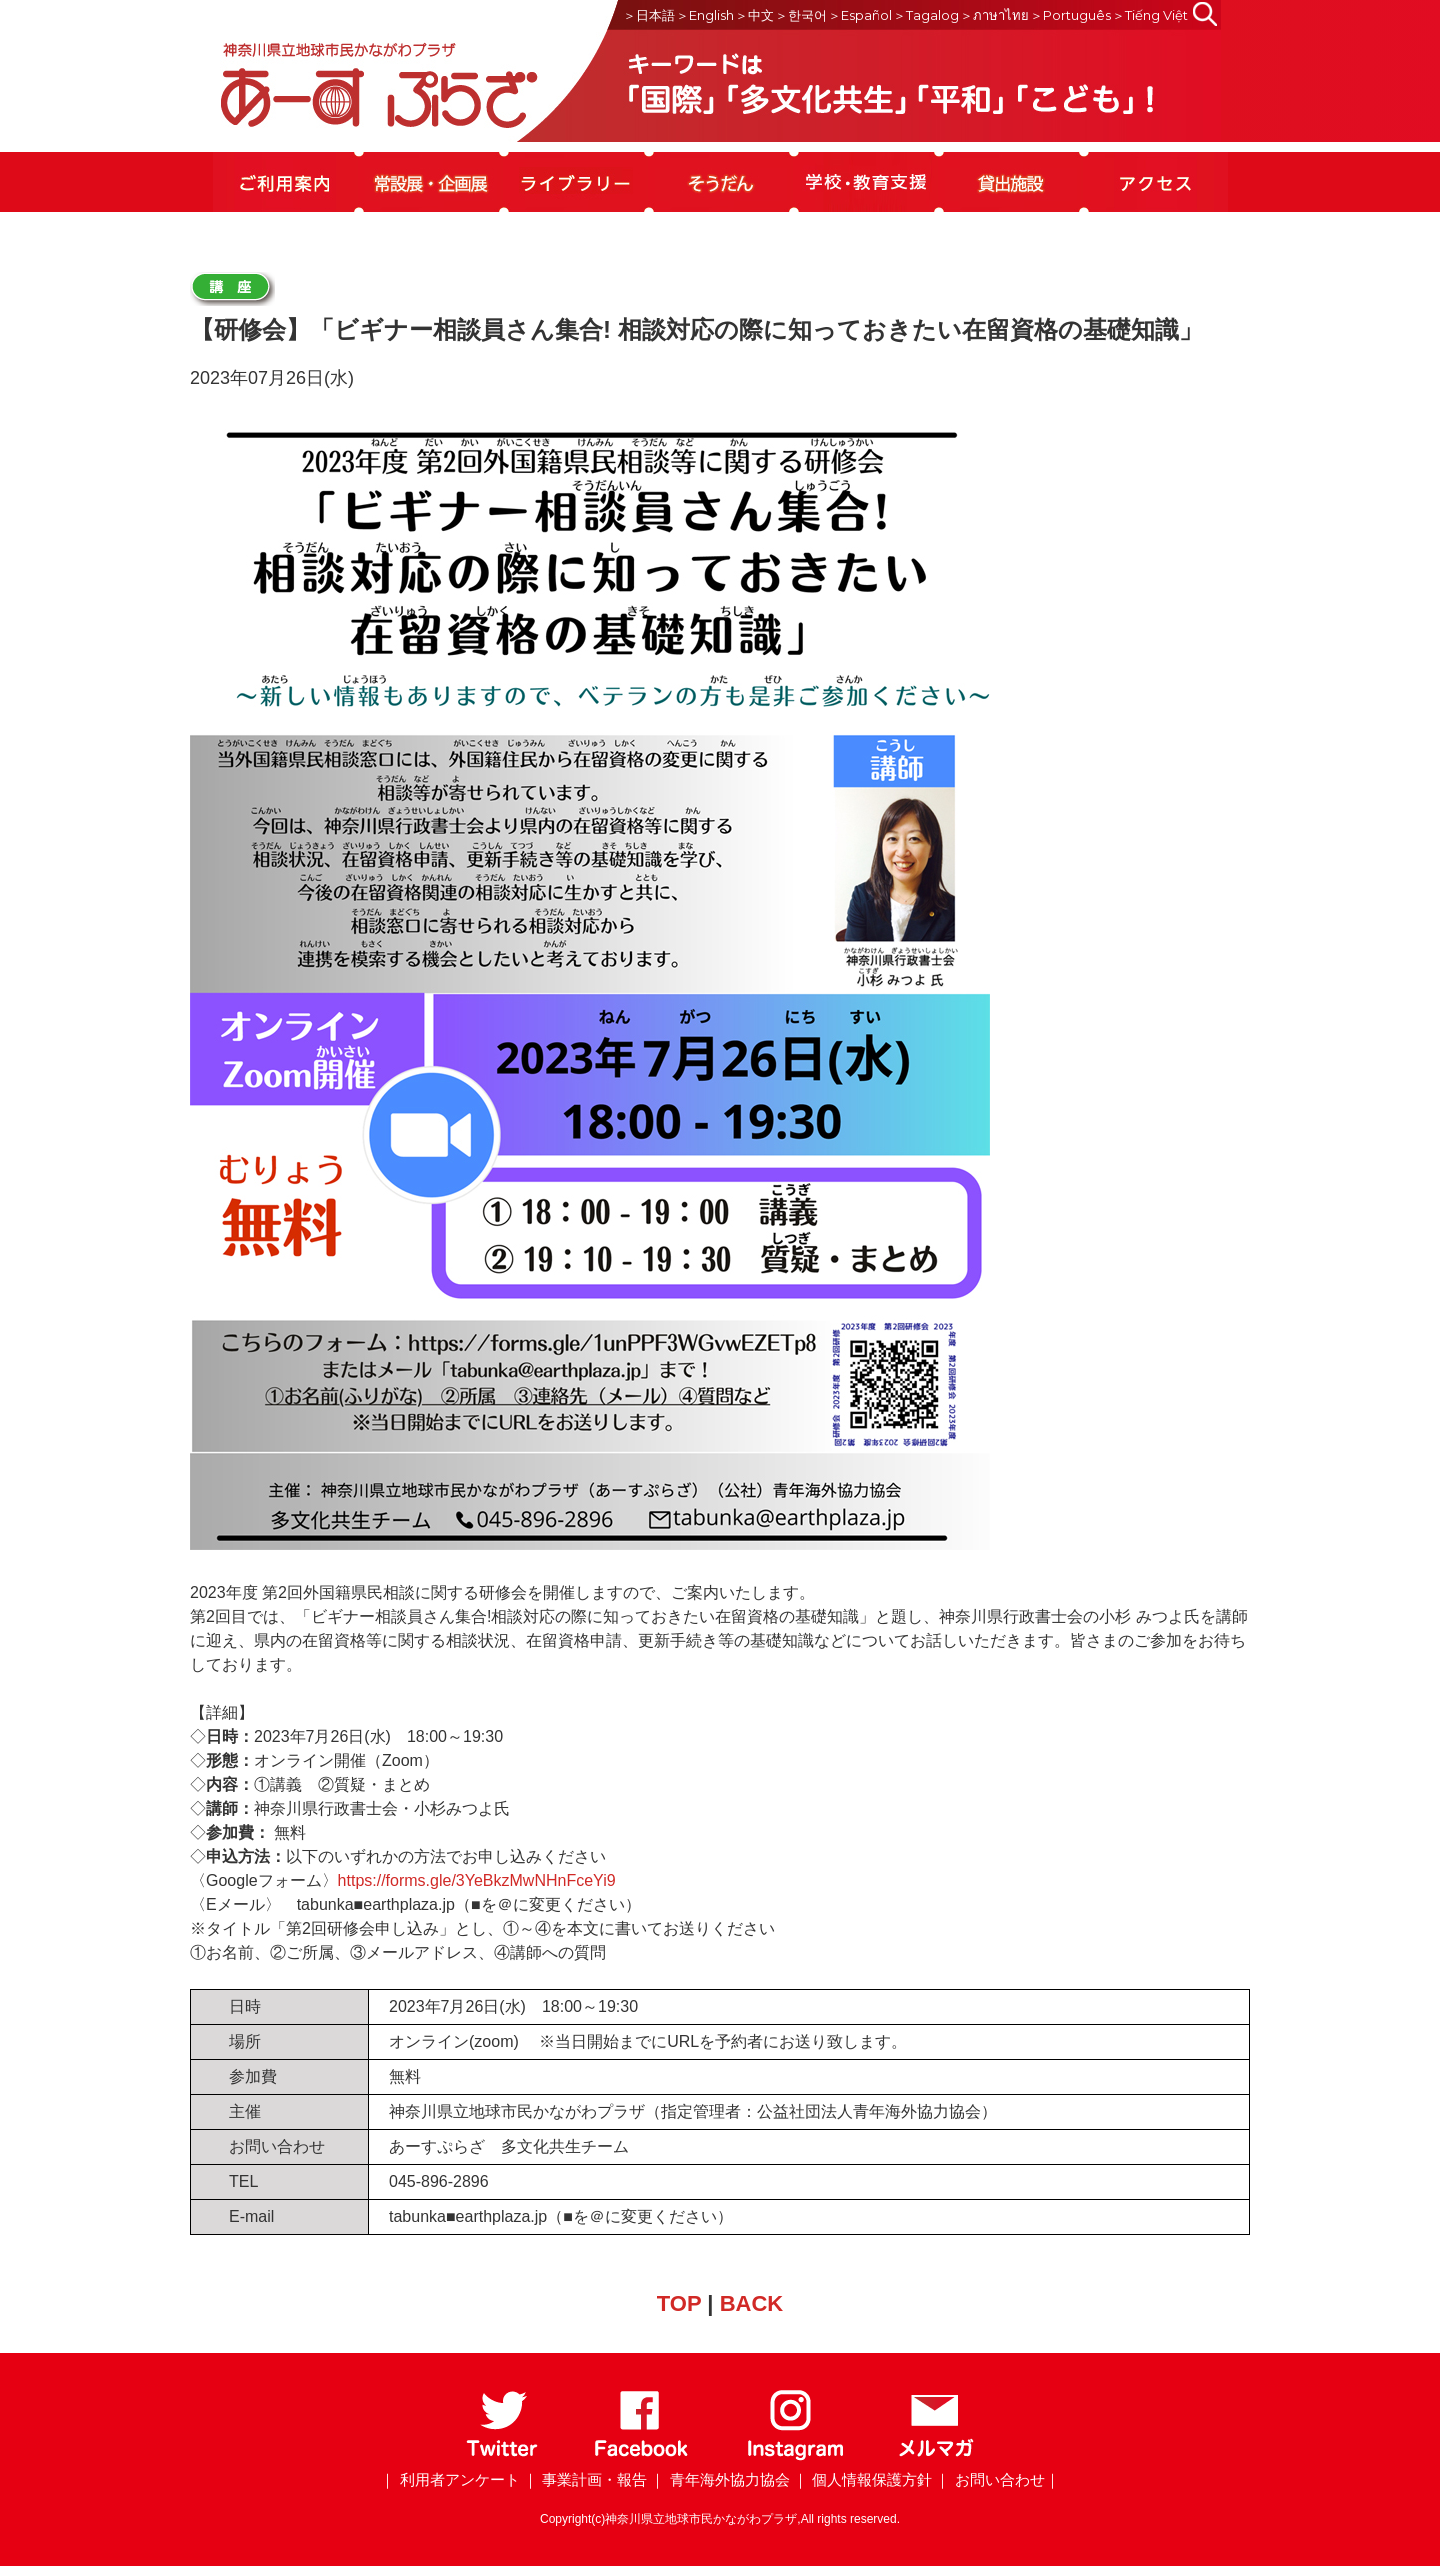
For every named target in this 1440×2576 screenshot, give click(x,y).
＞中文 (754, 15)
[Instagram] (794, 2456)
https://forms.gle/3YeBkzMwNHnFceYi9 (477, 1880)
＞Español (860, 15)
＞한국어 (801, 15)
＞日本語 (649, 15)
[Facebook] (641, 2456)
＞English (705, 15)
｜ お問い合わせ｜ (997, 2479)
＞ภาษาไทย (994, 15)
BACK (752, 2303)
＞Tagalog (926, 15)
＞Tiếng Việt (1150, 15)
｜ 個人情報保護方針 (862, 2479)
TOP (679, 2303)
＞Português (1070, 15)
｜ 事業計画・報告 (585, 2479)
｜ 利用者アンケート (449, 2479)
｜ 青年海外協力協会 (719, 2479)
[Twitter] (502, 2456)
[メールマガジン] (936, 2456)
